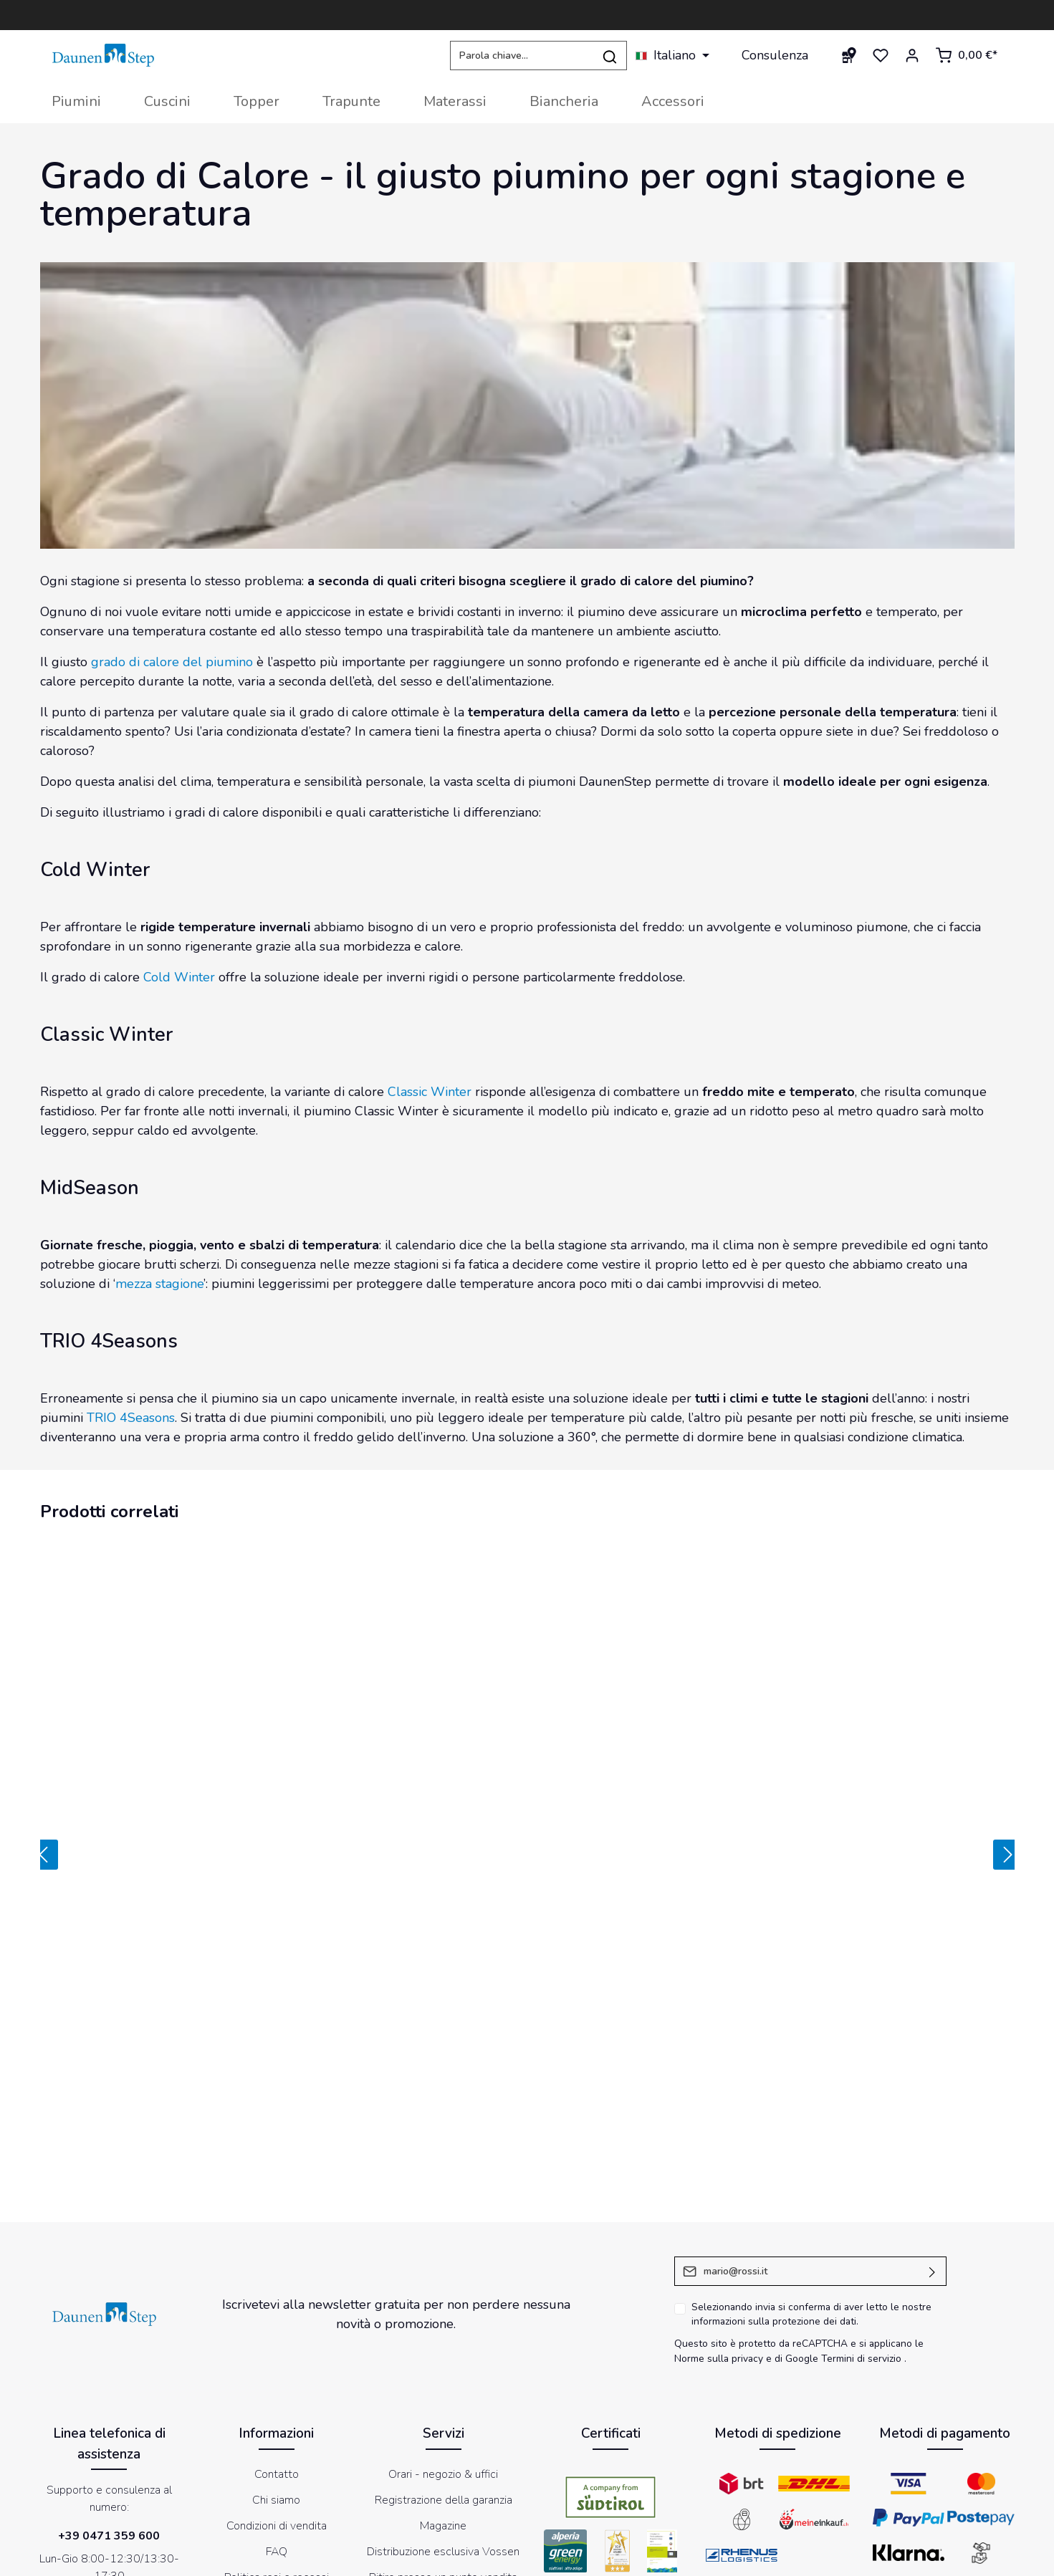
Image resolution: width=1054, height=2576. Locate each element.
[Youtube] (508, 2484)
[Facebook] (471, 2484)
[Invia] (933, 2056)
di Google (798, 2143)
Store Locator (443, 2414)
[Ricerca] (610, 55)
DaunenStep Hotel (443, 2388)
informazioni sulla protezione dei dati (773, 2106)
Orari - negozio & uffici (443, 2259)
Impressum (554, 2557)
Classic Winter (429, 1091)
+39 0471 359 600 (109, 2321)
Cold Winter (179, 977)
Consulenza (775, 55)
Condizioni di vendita (276, 2311)
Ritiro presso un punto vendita (443, 2362)
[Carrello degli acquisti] (966, 55)
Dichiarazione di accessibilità (938, 2557)
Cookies (608, 2557)
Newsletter (835, 2557)
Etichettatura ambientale (276, 2388)
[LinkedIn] (583, 2484)
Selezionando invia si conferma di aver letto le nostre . (811, 2099)
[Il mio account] (912, 55)
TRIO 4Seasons (131, 1417)
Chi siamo (276, 2285)
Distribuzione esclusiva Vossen (443, 2337)
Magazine (443, 2311)
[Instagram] (546, 2484)
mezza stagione (159, 1283)
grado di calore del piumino (172, 662)
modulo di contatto (108, 2424)
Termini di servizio (861, 2143)
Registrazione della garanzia (443, 2285)
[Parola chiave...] (521, 55)
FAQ (276, 2337)
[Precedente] (41, 1747)
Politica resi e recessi (276, 2362)
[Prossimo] (1010, 1747)
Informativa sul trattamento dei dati (717, 2557)
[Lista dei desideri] (880, 55)
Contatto (276, 2259)
